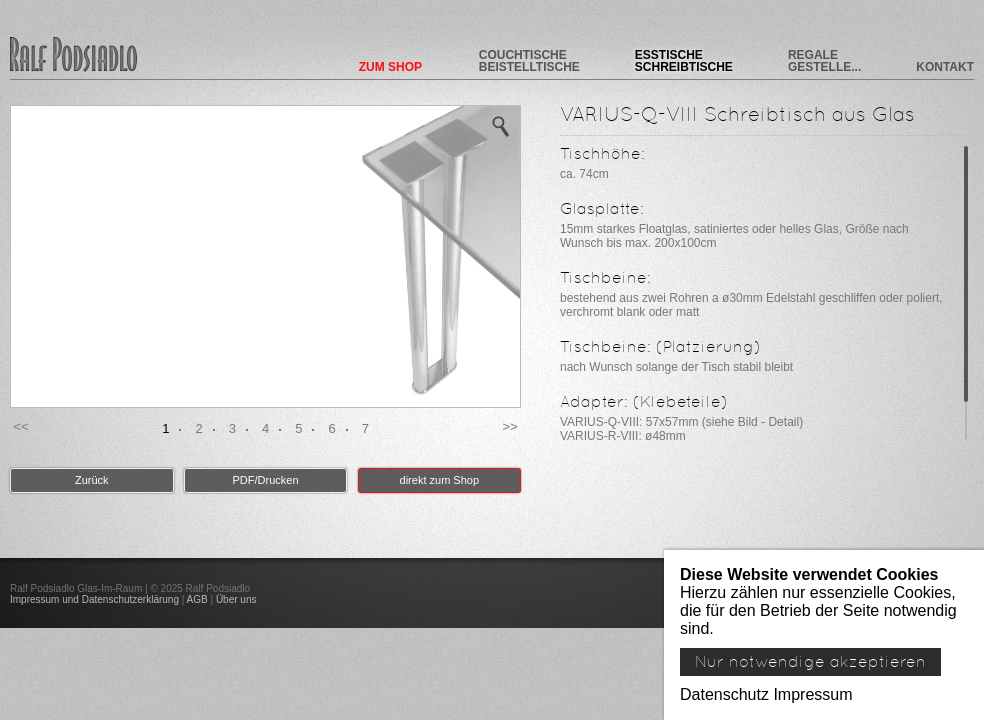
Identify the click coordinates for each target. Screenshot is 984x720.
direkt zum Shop (439, 480)
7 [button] (365, 428)
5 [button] (298, 428)
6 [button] (331, 428)
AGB (197, 599)
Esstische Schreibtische (684, 61)
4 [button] (265, 428)
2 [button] (198, 428)
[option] (265, 256)
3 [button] (232, 428)
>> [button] (510, 426)
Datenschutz (724, 694)
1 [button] (165, 428)
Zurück (92, 480)
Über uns (236, 599)
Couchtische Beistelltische (529, 61)
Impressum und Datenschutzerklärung (94, 599)
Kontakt (945, 66)
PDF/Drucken (266, 480)
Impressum (812, 694)
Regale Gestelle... (824, 61)
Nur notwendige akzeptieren (810, 662)
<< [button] (21, 426)
